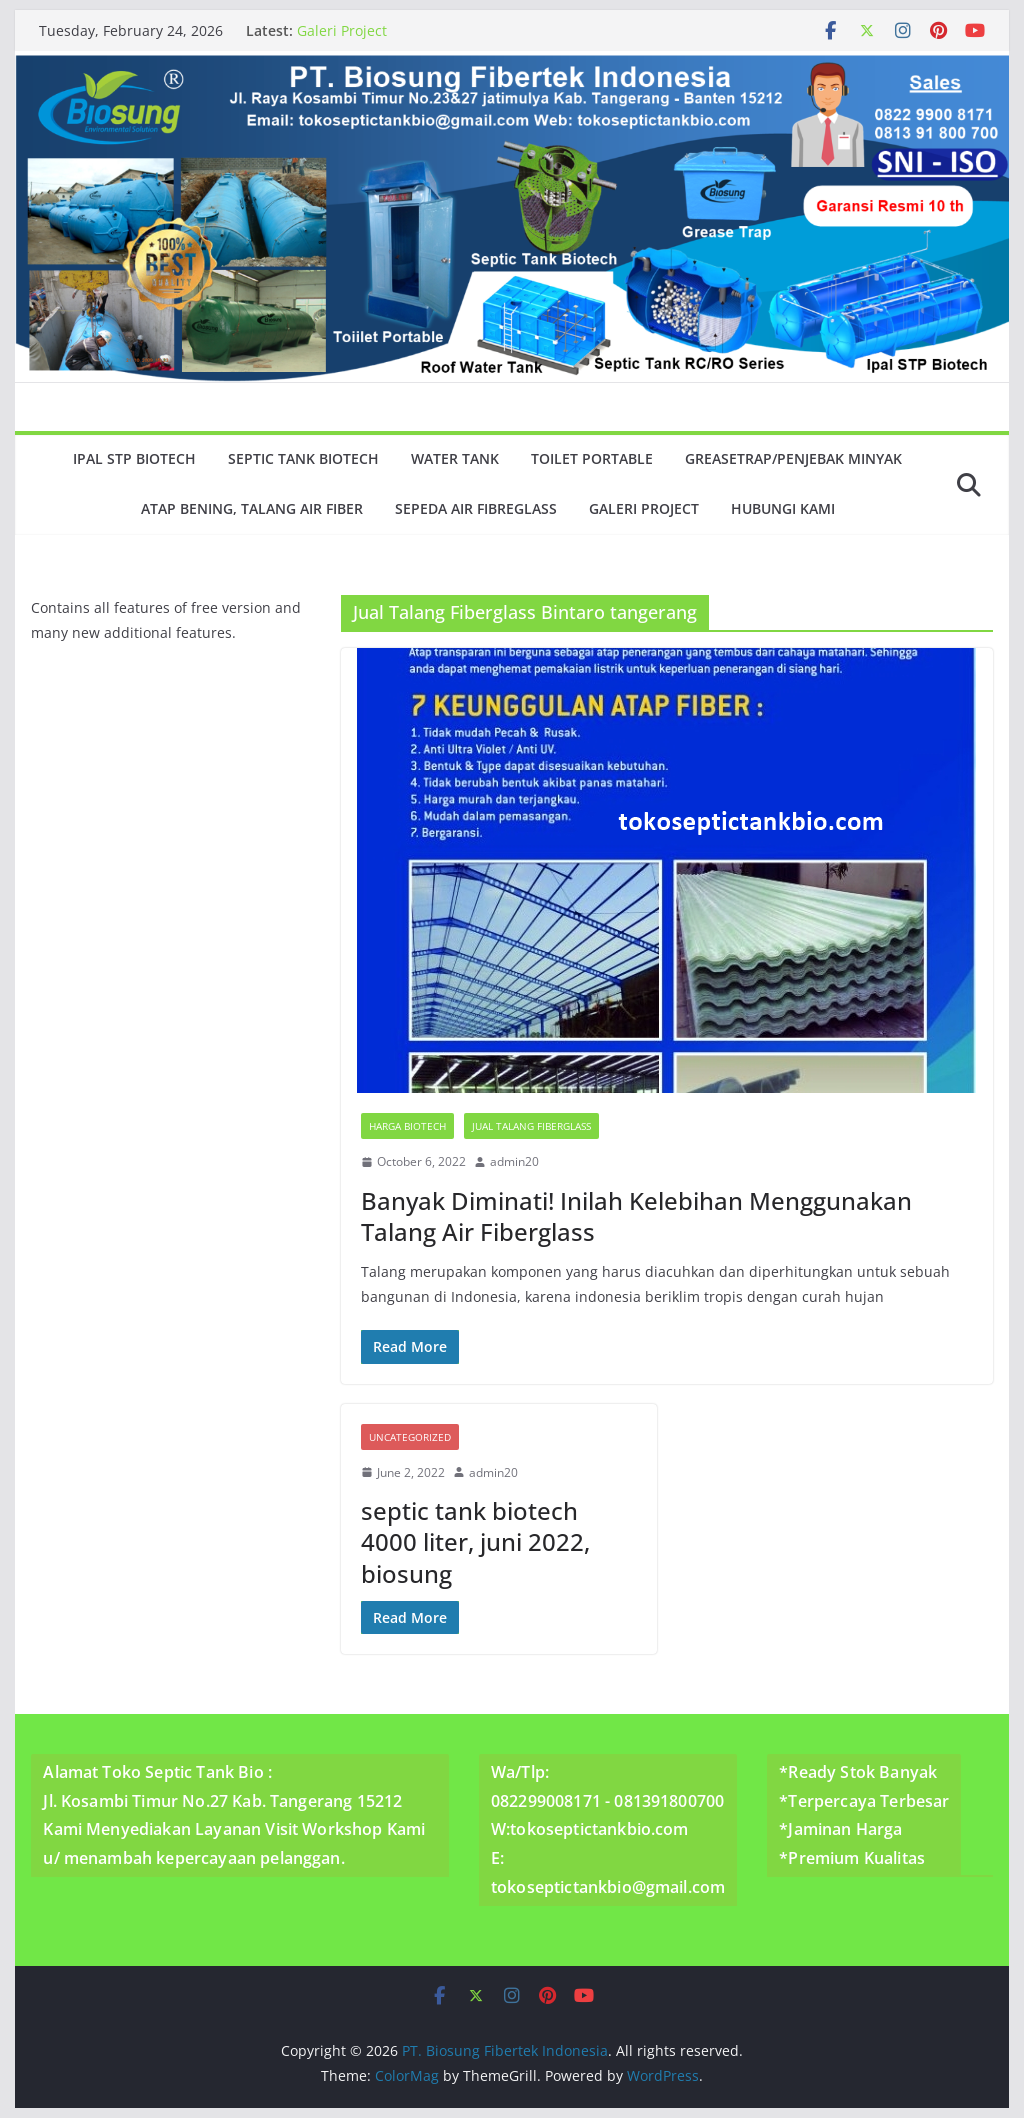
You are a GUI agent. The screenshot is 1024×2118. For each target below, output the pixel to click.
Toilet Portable (592, 458)
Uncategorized (410, 1437)
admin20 (514, 1161)
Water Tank (455, 458)
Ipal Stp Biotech (134, 458)
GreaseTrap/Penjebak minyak (793, 458)
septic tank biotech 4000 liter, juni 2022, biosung (475, 1541)
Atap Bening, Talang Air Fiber (252, 508)
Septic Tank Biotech (303, 458)
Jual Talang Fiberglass (531, 1126)
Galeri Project (342, 30)
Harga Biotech (407, 1126)
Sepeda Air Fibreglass (476, 508)
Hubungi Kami (783, 508)
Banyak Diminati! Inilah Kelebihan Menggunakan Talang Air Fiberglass (636, 1216)
